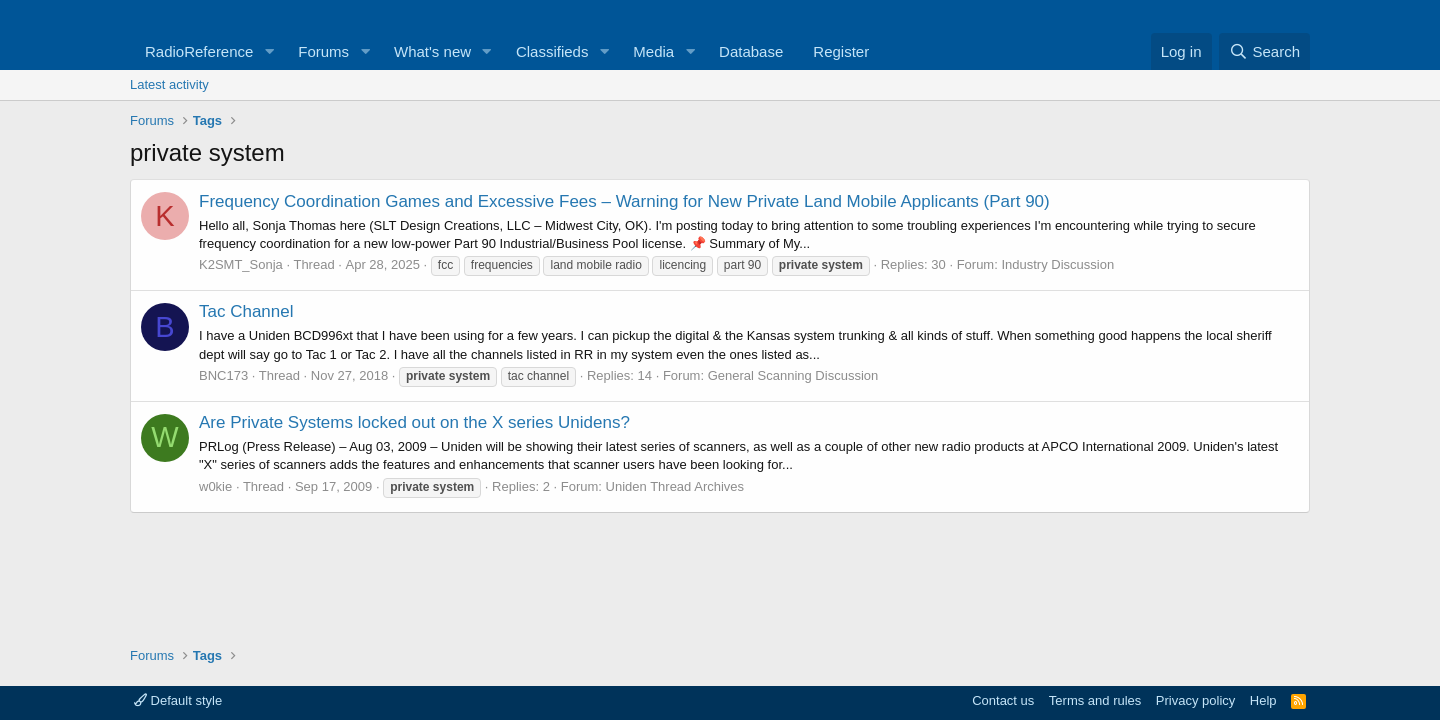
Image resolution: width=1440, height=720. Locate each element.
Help (1263, 700)
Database (751, 51)
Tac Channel (246, 311)
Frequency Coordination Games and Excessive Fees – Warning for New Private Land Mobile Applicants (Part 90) (624, 201)
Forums (323, 51)
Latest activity (169, 84)
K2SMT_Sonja (241, 264)
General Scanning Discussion (793, 375)
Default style (178, 700)
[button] (269, 51)
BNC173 (223, 375)
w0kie (215, 486)
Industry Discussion (1057, 264)
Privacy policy (1195, 700)
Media (653, 51)
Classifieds (552, 51)
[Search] (1264, 51)
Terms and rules (1095, 700)
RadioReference (199, 51)
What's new (432, 51)
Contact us (1003, 700)
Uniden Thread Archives (675, 486)
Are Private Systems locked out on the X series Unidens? (414, 422)
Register (841, 51)
